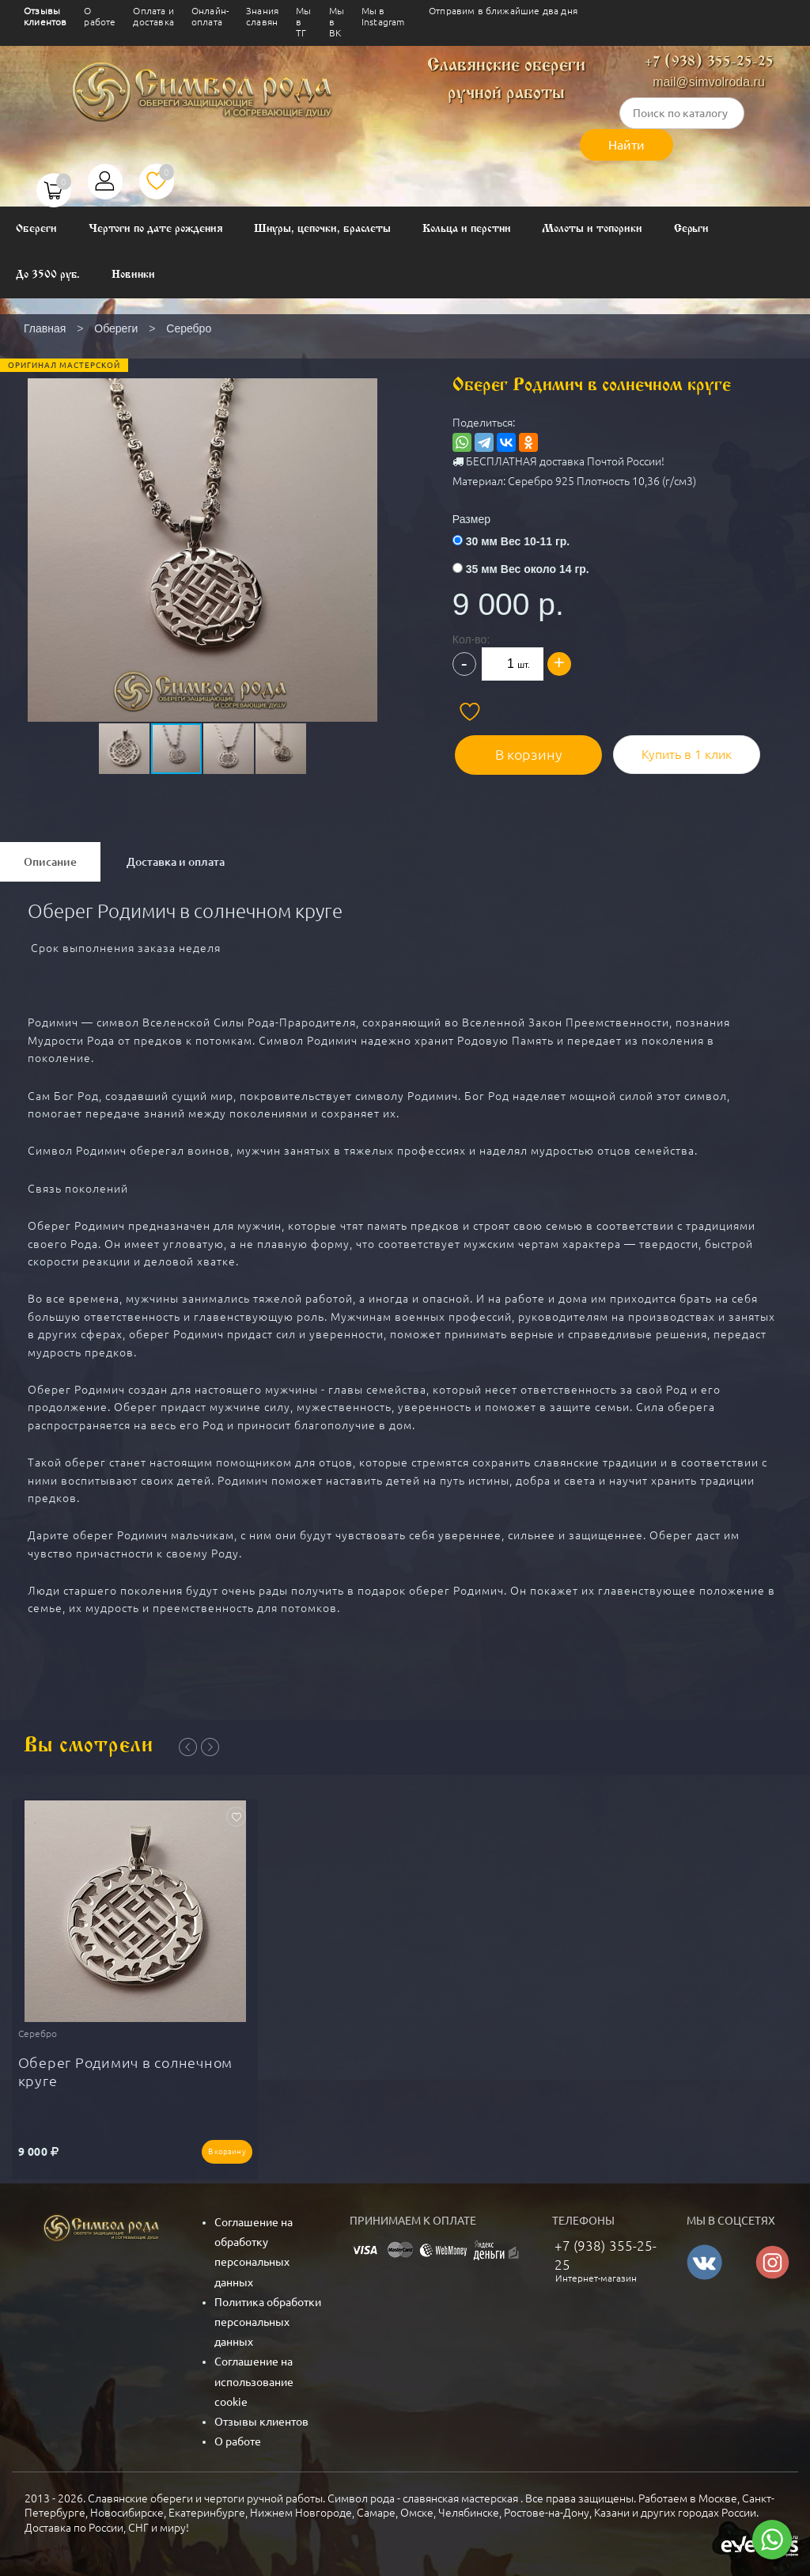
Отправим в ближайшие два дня (503, 11)
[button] (201, 517)
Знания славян (262, 16)
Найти (626, 145)
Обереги (36, 229)
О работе (99, 16)
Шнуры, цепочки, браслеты (322, 229)
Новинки (133, 275)
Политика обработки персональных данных (267, 2319)
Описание (50, 862)
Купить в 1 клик (685, 752)
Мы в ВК (336, 22)
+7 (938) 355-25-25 (709, 62)
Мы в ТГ (303, 22)
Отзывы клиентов (45, 16)
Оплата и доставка (153, 16)
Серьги (692, 229)
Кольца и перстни (466, 229)
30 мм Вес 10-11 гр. (524, 541)
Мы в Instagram (383, 16)
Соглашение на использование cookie (253, 2380)
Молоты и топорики (592, 229)
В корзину (530, 752)
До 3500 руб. (48, 275)
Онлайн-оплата (210, 16)
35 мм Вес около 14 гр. (534, 569)
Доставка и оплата (176, 862)
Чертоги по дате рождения (156, 229)
